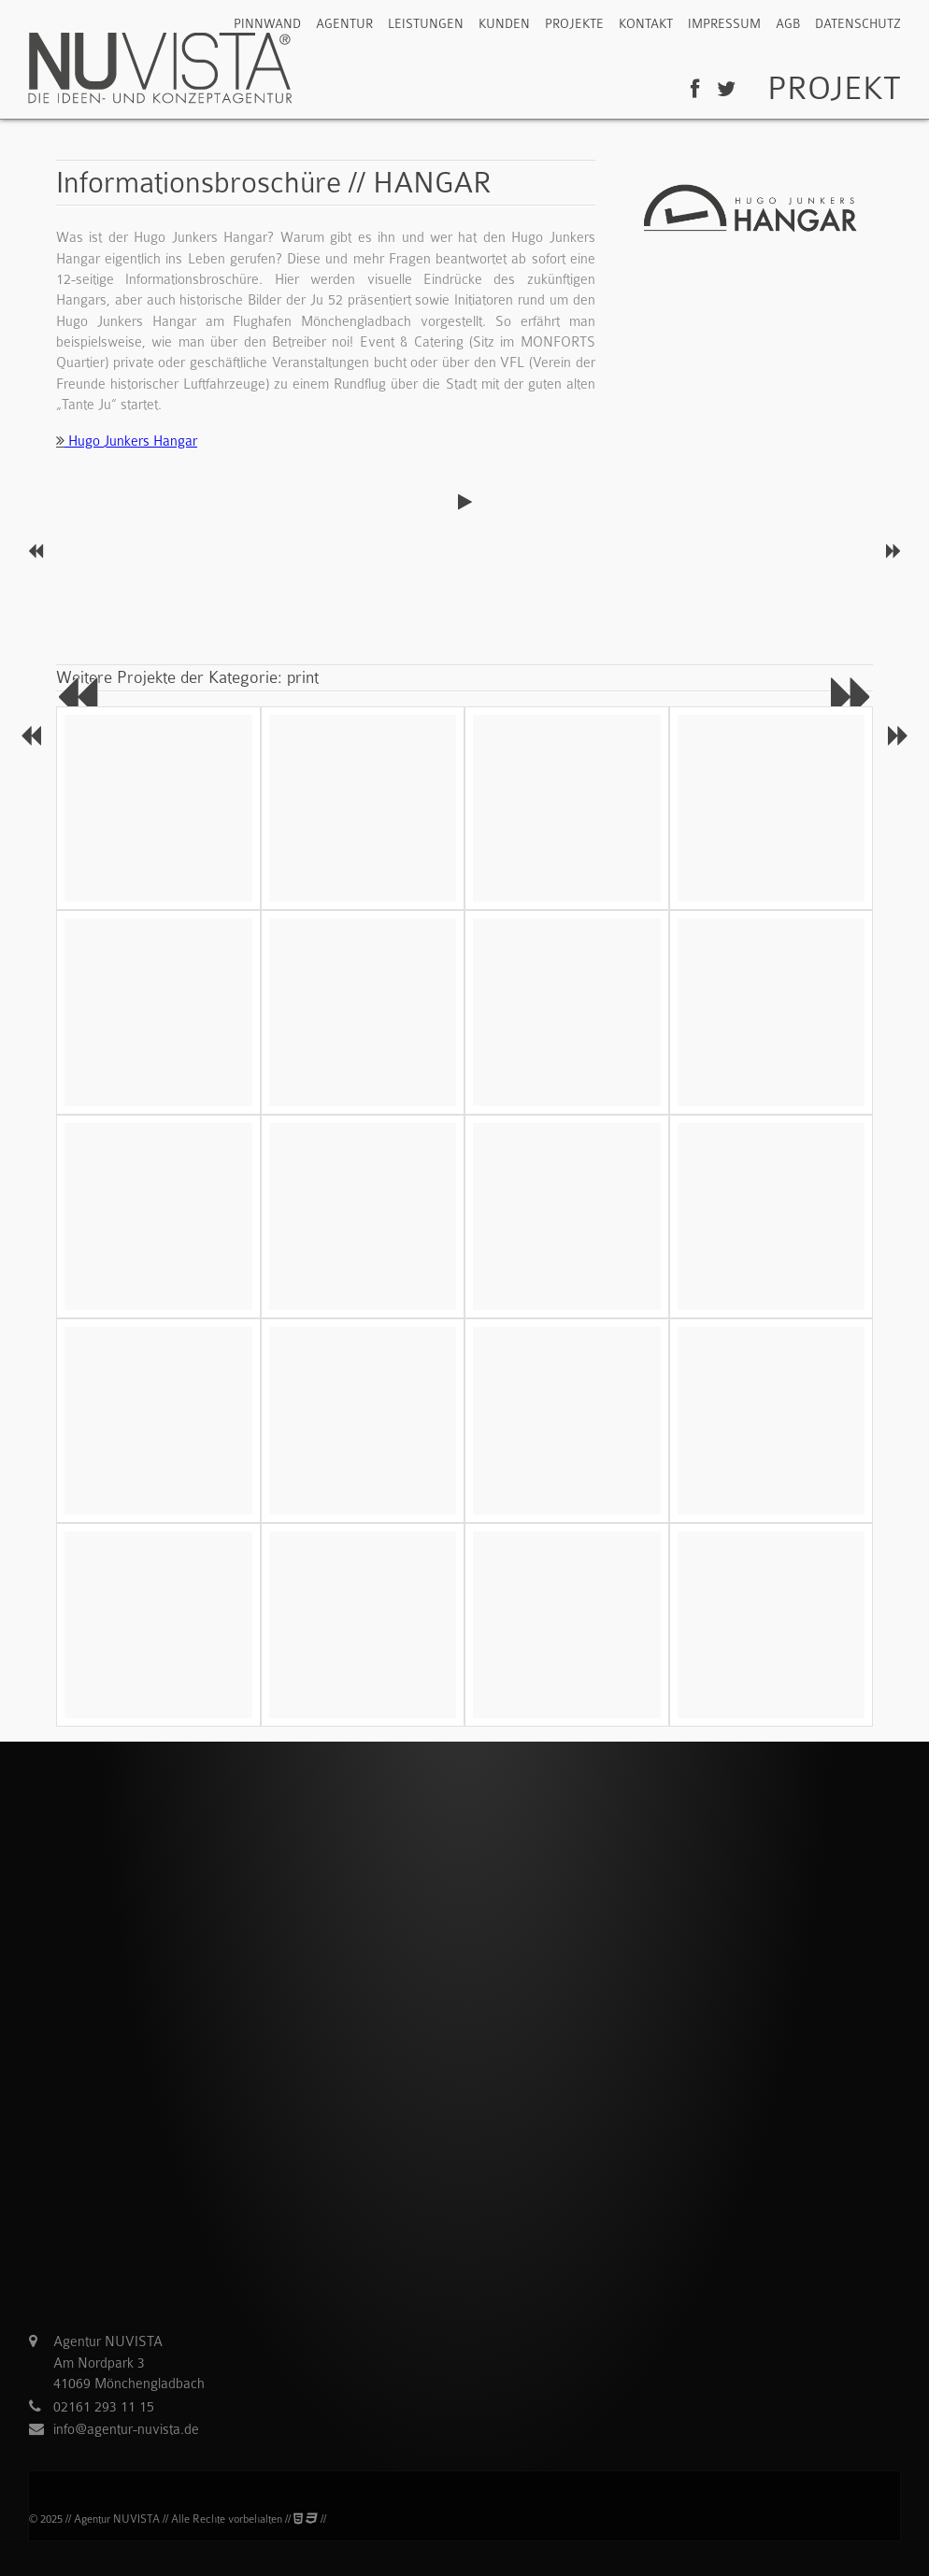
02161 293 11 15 (103, 2411)
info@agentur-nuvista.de (126, 2434)
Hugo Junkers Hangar (126, 445)
